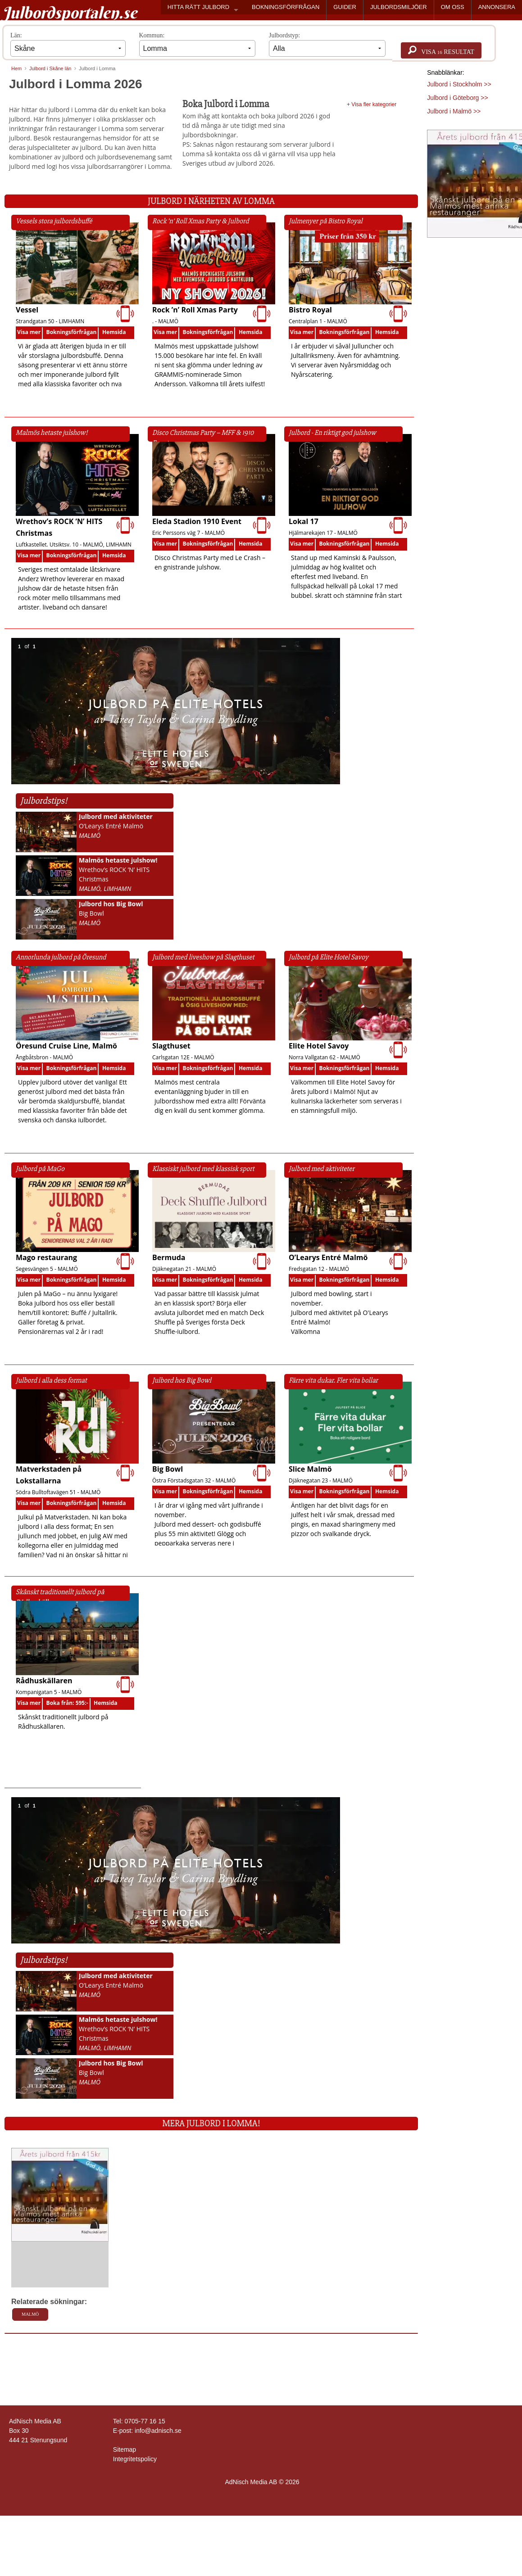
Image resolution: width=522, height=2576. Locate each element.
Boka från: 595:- (67, 1703)
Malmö (30, 2314)
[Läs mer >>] (60, 2194)
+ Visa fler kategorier (371, 104)
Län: (68, 44)
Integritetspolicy (135, 2459)
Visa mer (29, 332)
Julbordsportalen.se (69, 13)
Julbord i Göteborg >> (457, 97)
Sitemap (124, 2449)
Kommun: (197, 44)
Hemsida (114, 332)
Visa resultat (441, 50)
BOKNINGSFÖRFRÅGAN (285, 7)
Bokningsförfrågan (71, 332)
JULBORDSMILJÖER (398, 7)
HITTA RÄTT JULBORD (198, 7)
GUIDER (344, 7)
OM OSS (452, 7)
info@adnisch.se (158, 2430)
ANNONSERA (496, 7)
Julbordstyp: (327, 44)
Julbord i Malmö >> (454, 111)
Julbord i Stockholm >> (459, 84)
